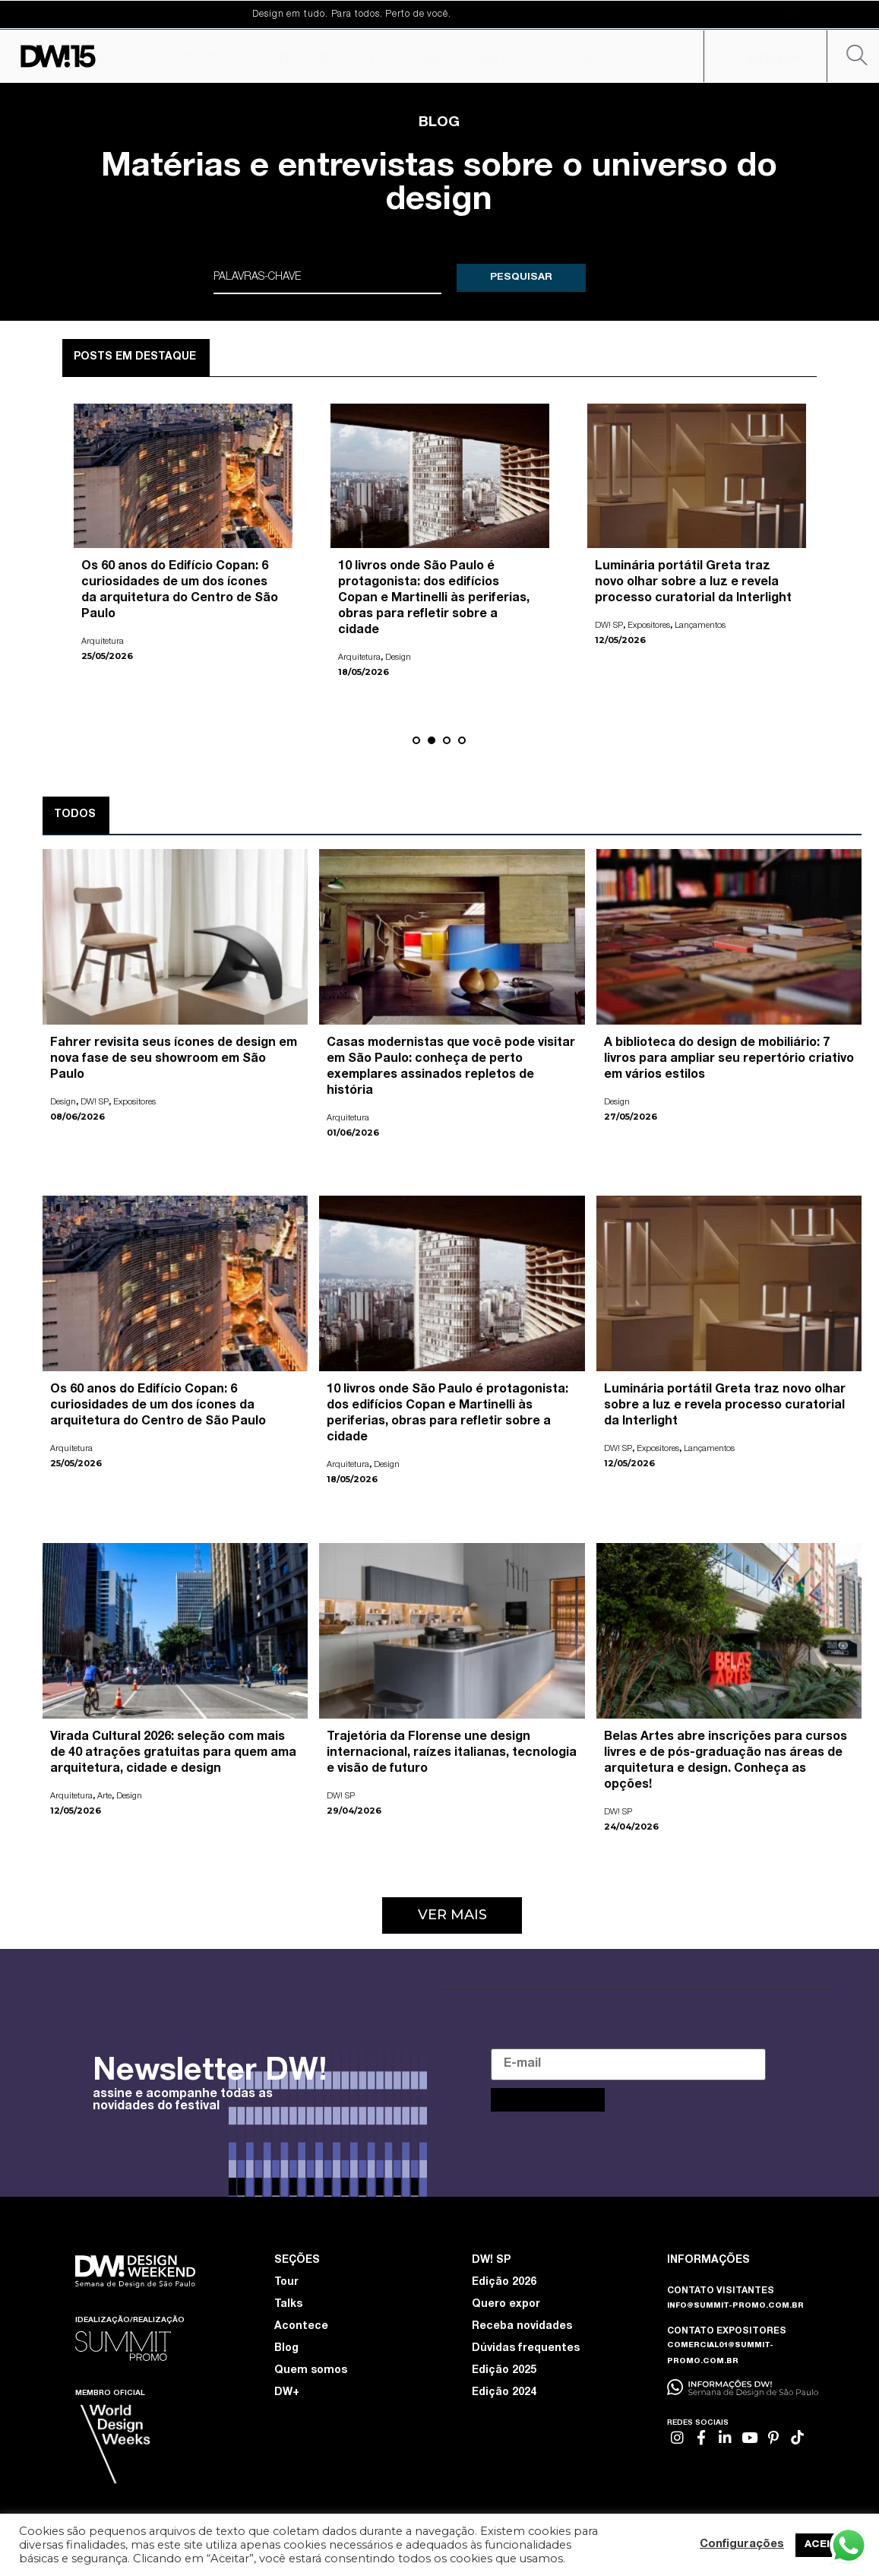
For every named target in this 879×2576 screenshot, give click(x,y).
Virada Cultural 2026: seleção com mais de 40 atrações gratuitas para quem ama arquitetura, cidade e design (173, 1752)
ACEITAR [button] (828, 2545)
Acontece (301, 2326)
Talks (288, 2304)
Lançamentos (700, 624)
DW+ (286, 2392)
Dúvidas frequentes (526, 2348)
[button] (416, 739)
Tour (286, 2282)
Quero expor (506, 2304)
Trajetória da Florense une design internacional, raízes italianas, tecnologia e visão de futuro (452, 1752)
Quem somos (310, 2370)
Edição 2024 (504, 2392)
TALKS (432, 59)
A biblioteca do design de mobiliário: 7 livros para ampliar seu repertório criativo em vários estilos (729, 1058)
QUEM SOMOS (505, 59)
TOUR (384, 59)
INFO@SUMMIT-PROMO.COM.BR (735, 2305)
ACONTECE (276, 59)
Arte (104, 1795)
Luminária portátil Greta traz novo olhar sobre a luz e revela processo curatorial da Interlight (693, 581)
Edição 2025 (504, 2370)
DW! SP (203, 59)
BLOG (337, 59)
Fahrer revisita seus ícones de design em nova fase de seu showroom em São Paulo (173, 1058)
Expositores (649, 624)
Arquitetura (102, 640)
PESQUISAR (521, 276)
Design (398, 656)
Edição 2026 (504, 2282)
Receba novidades (522, 2326)
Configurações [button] (742, 2545)
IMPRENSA (587, 59)
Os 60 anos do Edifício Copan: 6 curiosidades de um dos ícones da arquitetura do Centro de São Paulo (158, 1405)
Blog (286, 2348)
